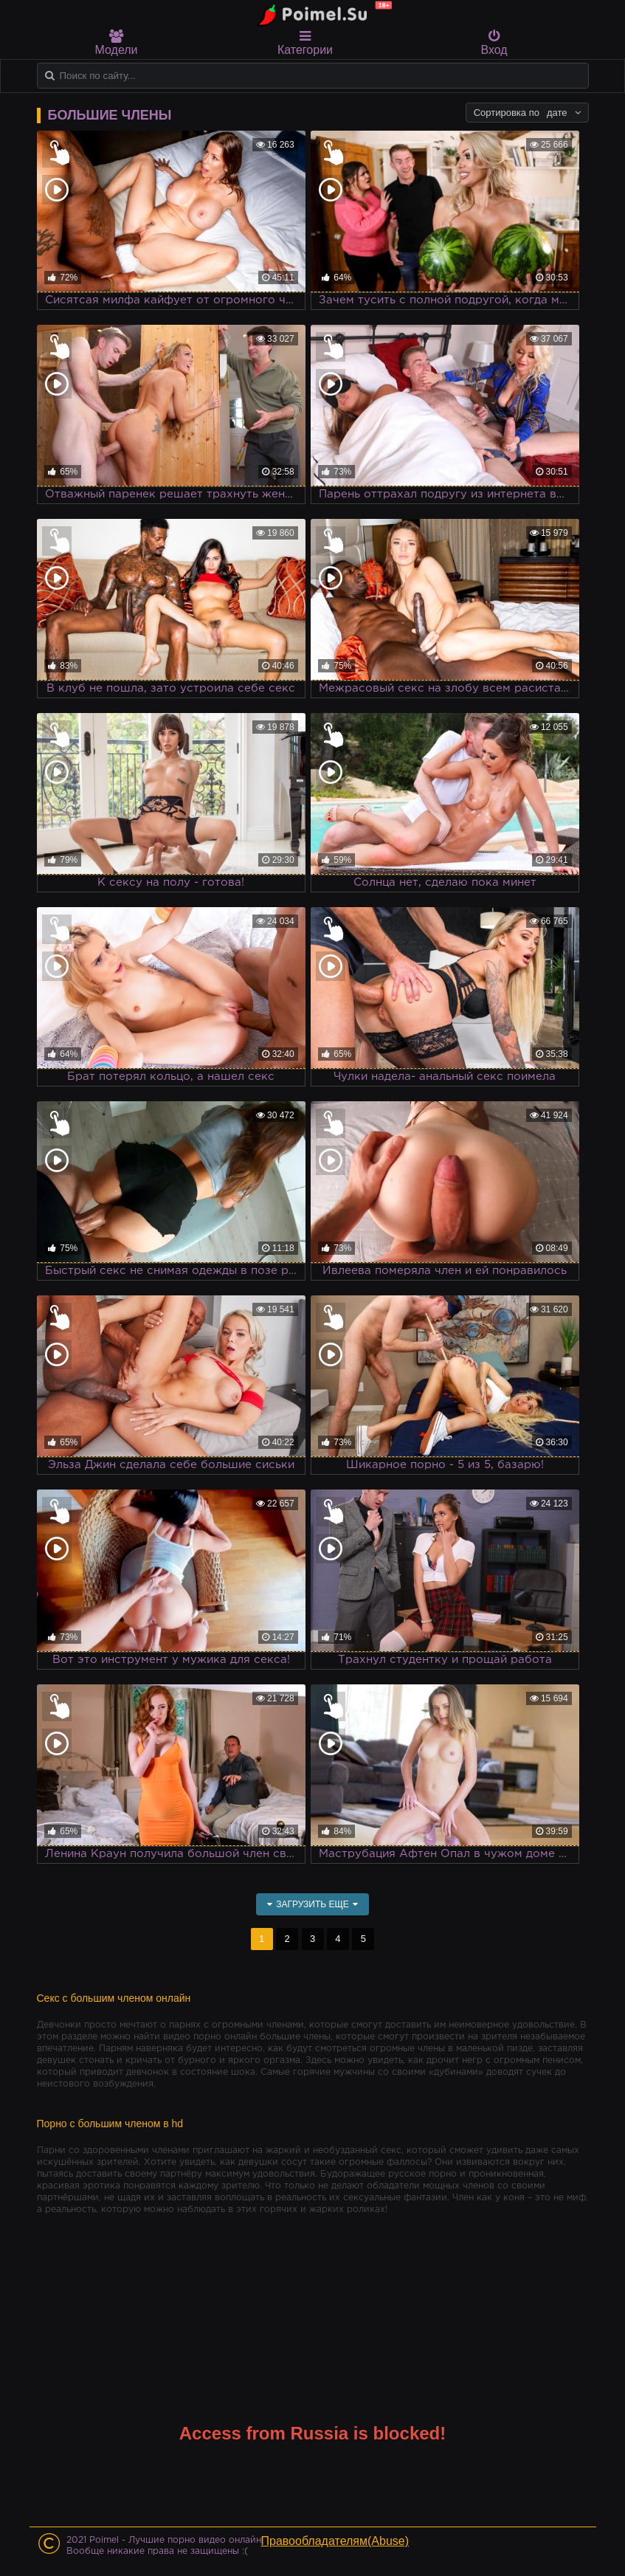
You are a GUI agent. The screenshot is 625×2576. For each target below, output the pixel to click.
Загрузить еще (312, 1904)
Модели (116, 43)
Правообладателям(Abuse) (335, 2541)
